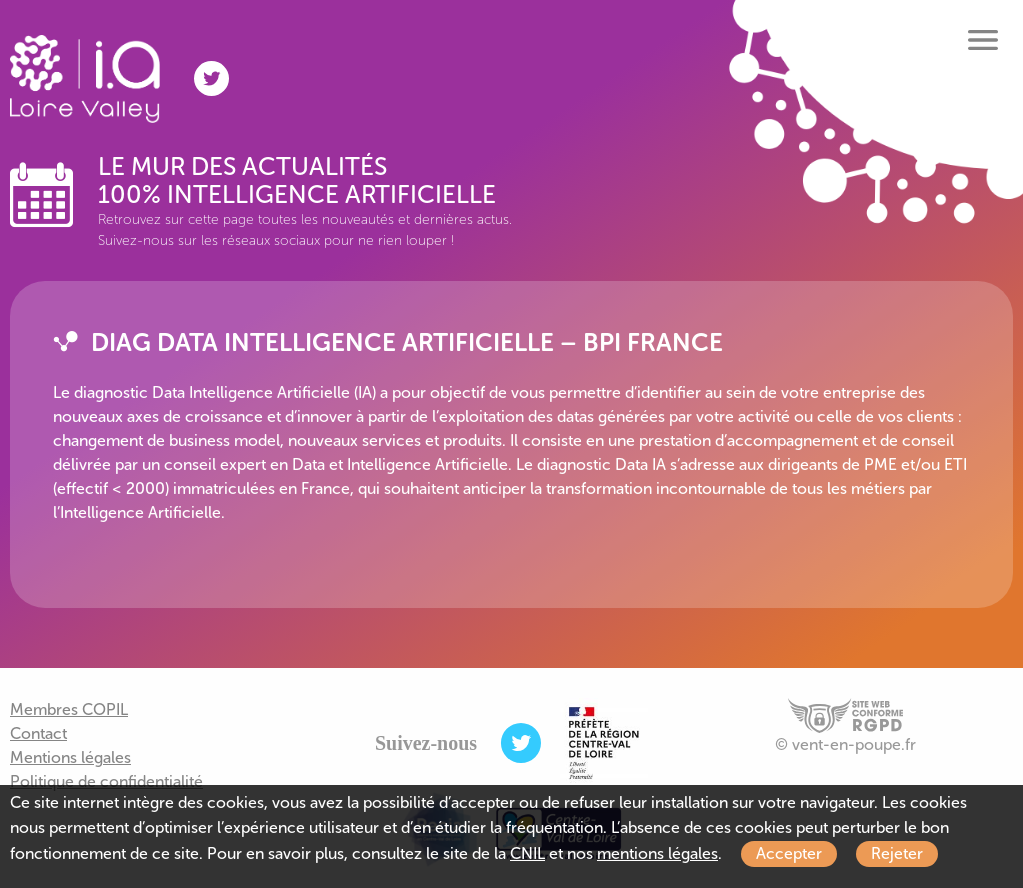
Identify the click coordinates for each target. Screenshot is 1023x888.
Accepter (789, 853)
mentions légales (657, 853)
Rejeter (897, 853)
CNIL (527, 853)
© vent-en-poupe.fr (845, 744)
